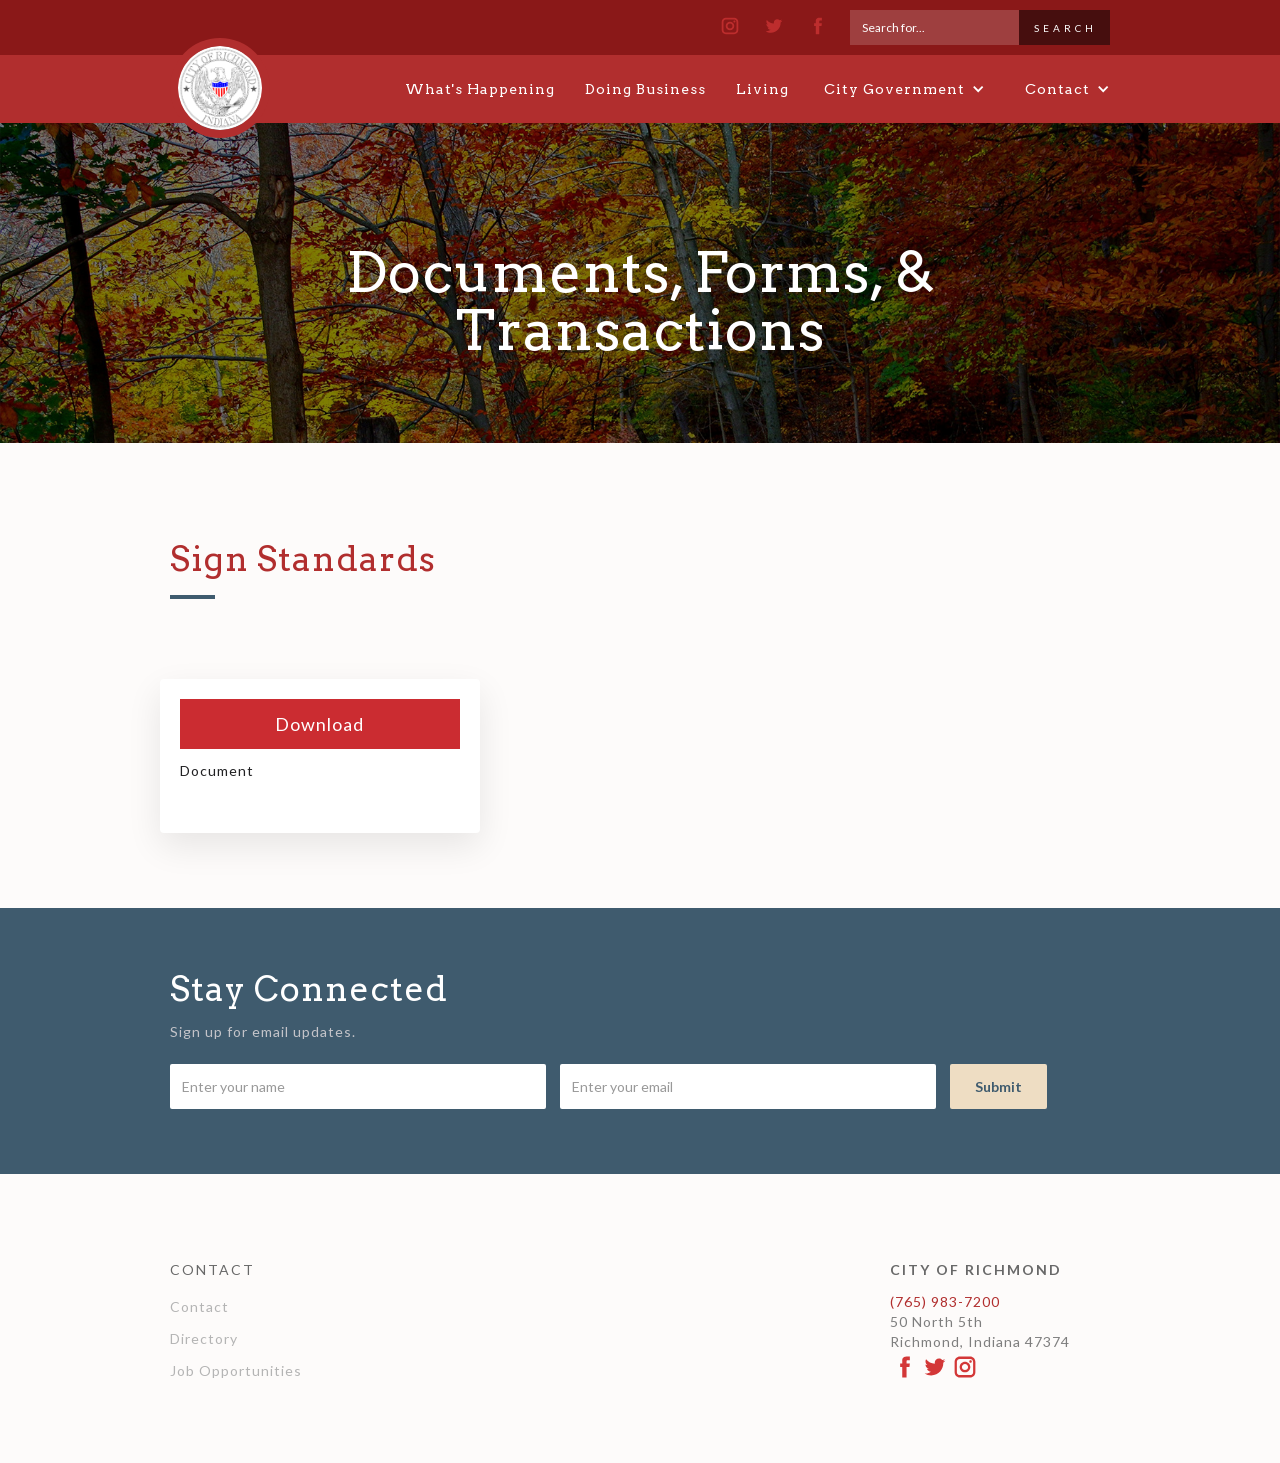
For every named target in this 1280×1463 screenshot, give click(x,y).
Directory (204, 1338)
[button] (904, 89)
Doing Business (645, 89)
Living (762, 89)
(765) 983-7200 (945, 1301)
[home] (220, 79)
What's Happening (480, 89)
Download (319, 724)
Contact (199, 1306)
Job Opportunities (236, 1370)
